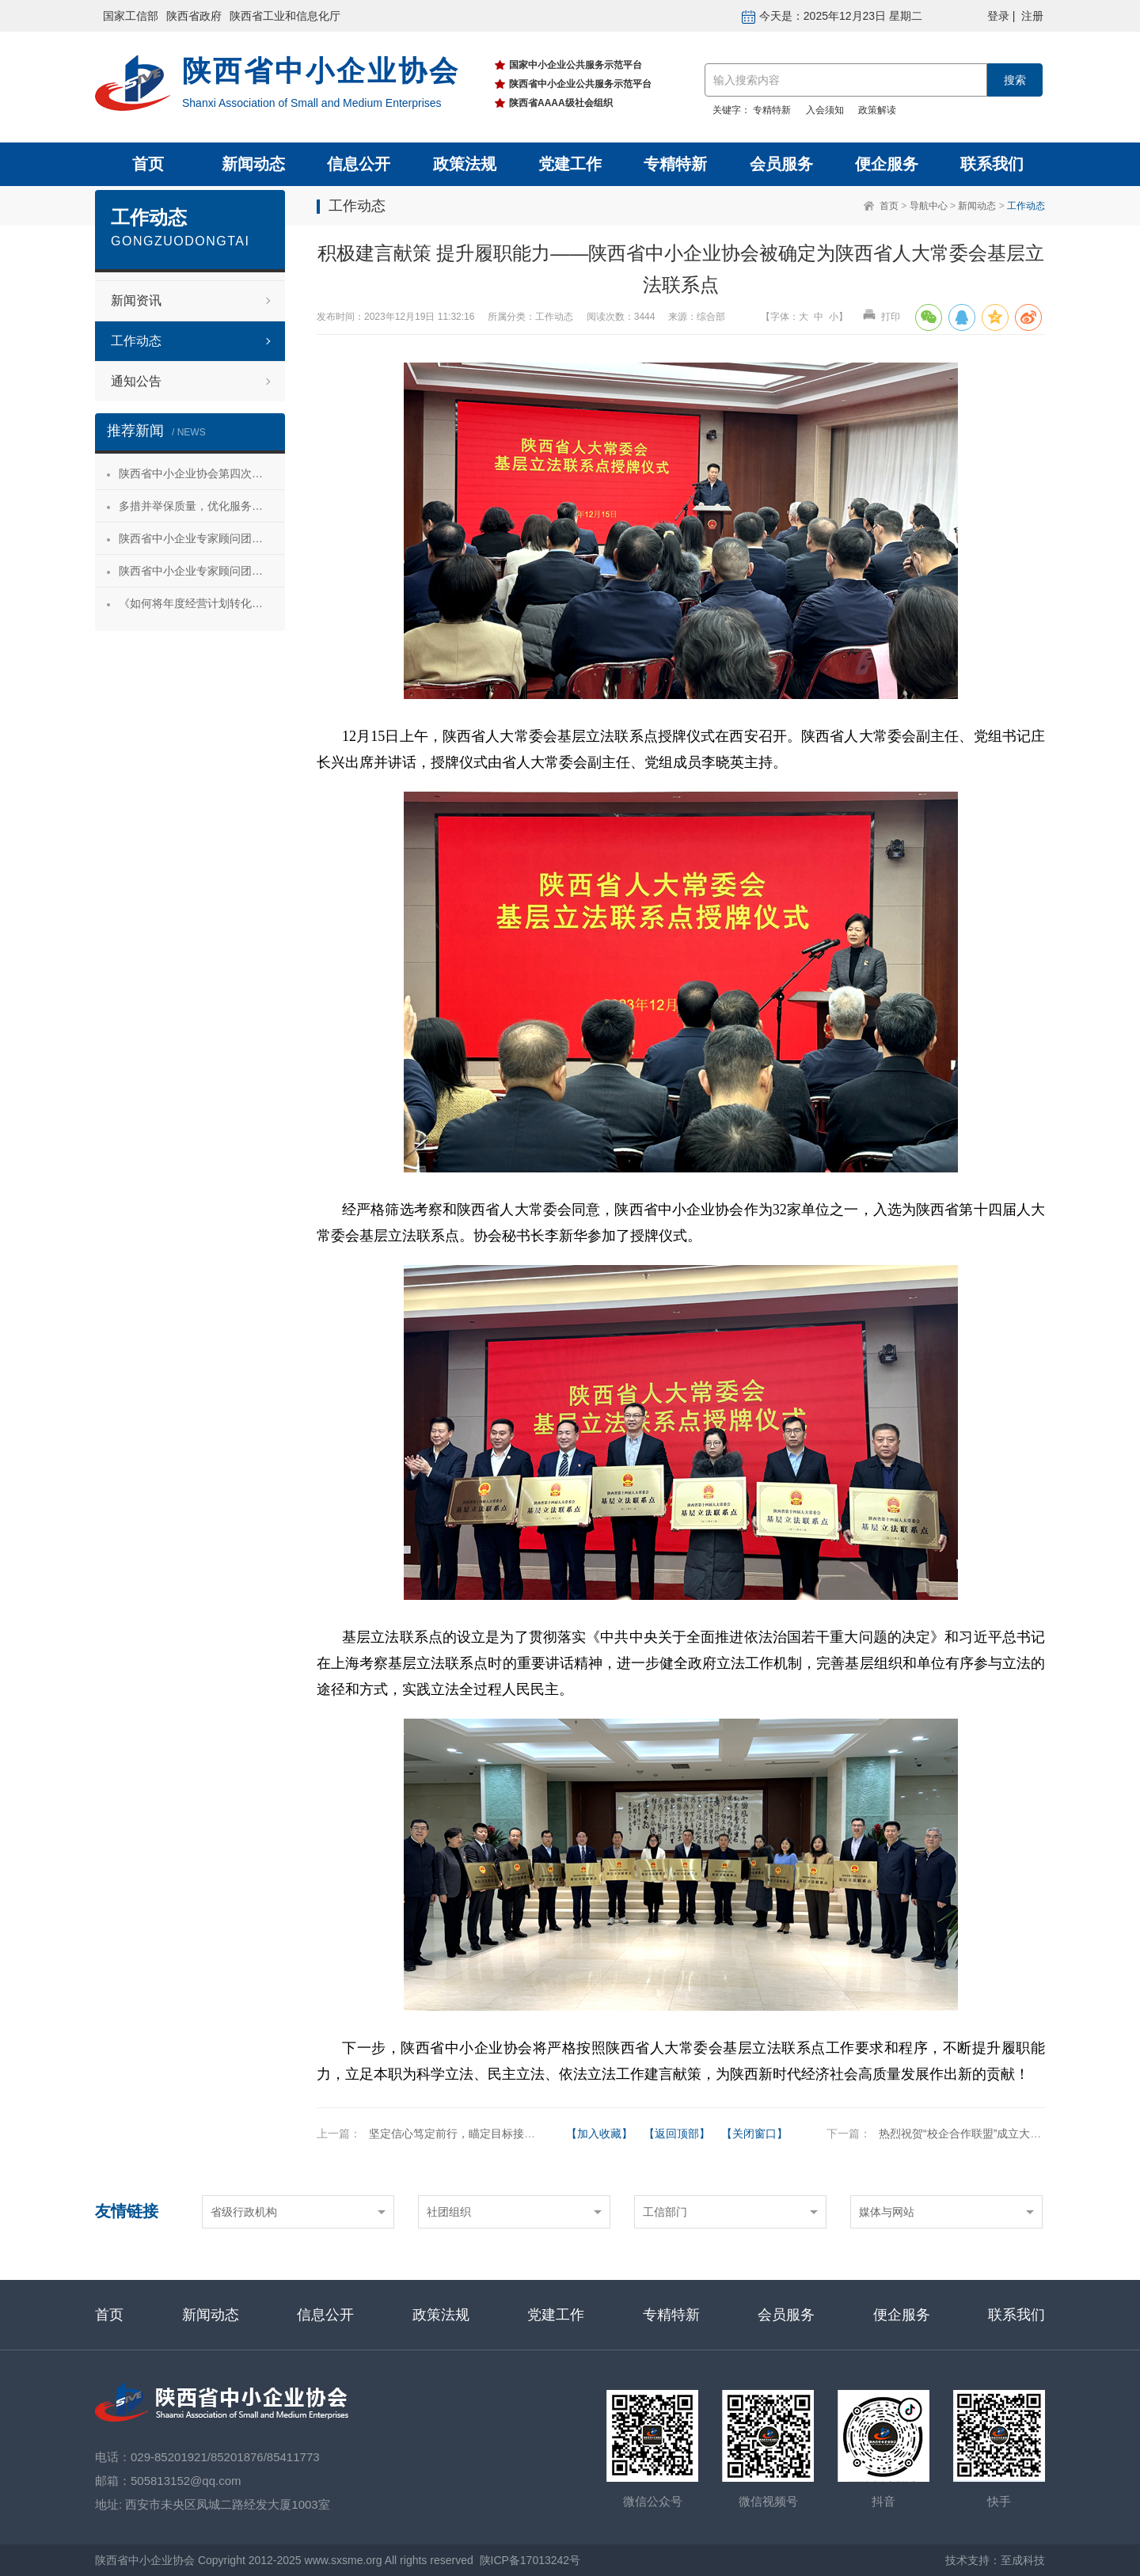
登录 (998, 15)
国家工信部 (130, 15)
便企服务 (886, 164)
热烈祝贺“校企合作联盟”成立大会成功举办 (982, 2133)
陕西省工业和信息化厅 (285, 15)
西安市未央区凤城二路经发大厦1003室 (227, 2504)
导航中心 (929, 205)
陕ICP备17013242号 (530, 2560)
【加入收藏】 (599, 2133)
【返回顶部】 (677, 2133)
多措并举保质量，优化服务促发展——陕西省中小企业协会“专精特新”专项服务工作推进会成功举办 (202, 506)
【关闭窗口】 (754, 2133)
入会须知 (825, 110)
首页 (148, 164)
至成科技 (1023, 2560)
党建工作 (570, 164)
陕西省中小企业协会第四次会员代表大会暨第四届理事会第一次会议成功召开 (202, 473)
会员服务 (781, 164)
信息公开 (358, 164)
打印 (881, 316)
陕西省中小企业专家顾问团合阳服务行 (202, 570)
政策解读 (877, 110)
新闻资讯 (136, 300)
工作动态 (1026, 205)
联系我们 (992, 164)
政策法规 (464, 164)
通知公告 (136, 381)
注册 (1032, 15)
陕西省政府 (194, 15)
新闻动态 (253, 164)
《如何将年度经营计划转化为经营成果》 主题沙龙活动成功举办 (202, 603)
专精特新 (772, 110)
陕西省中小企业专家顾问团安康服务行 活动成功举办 (202, 538)
